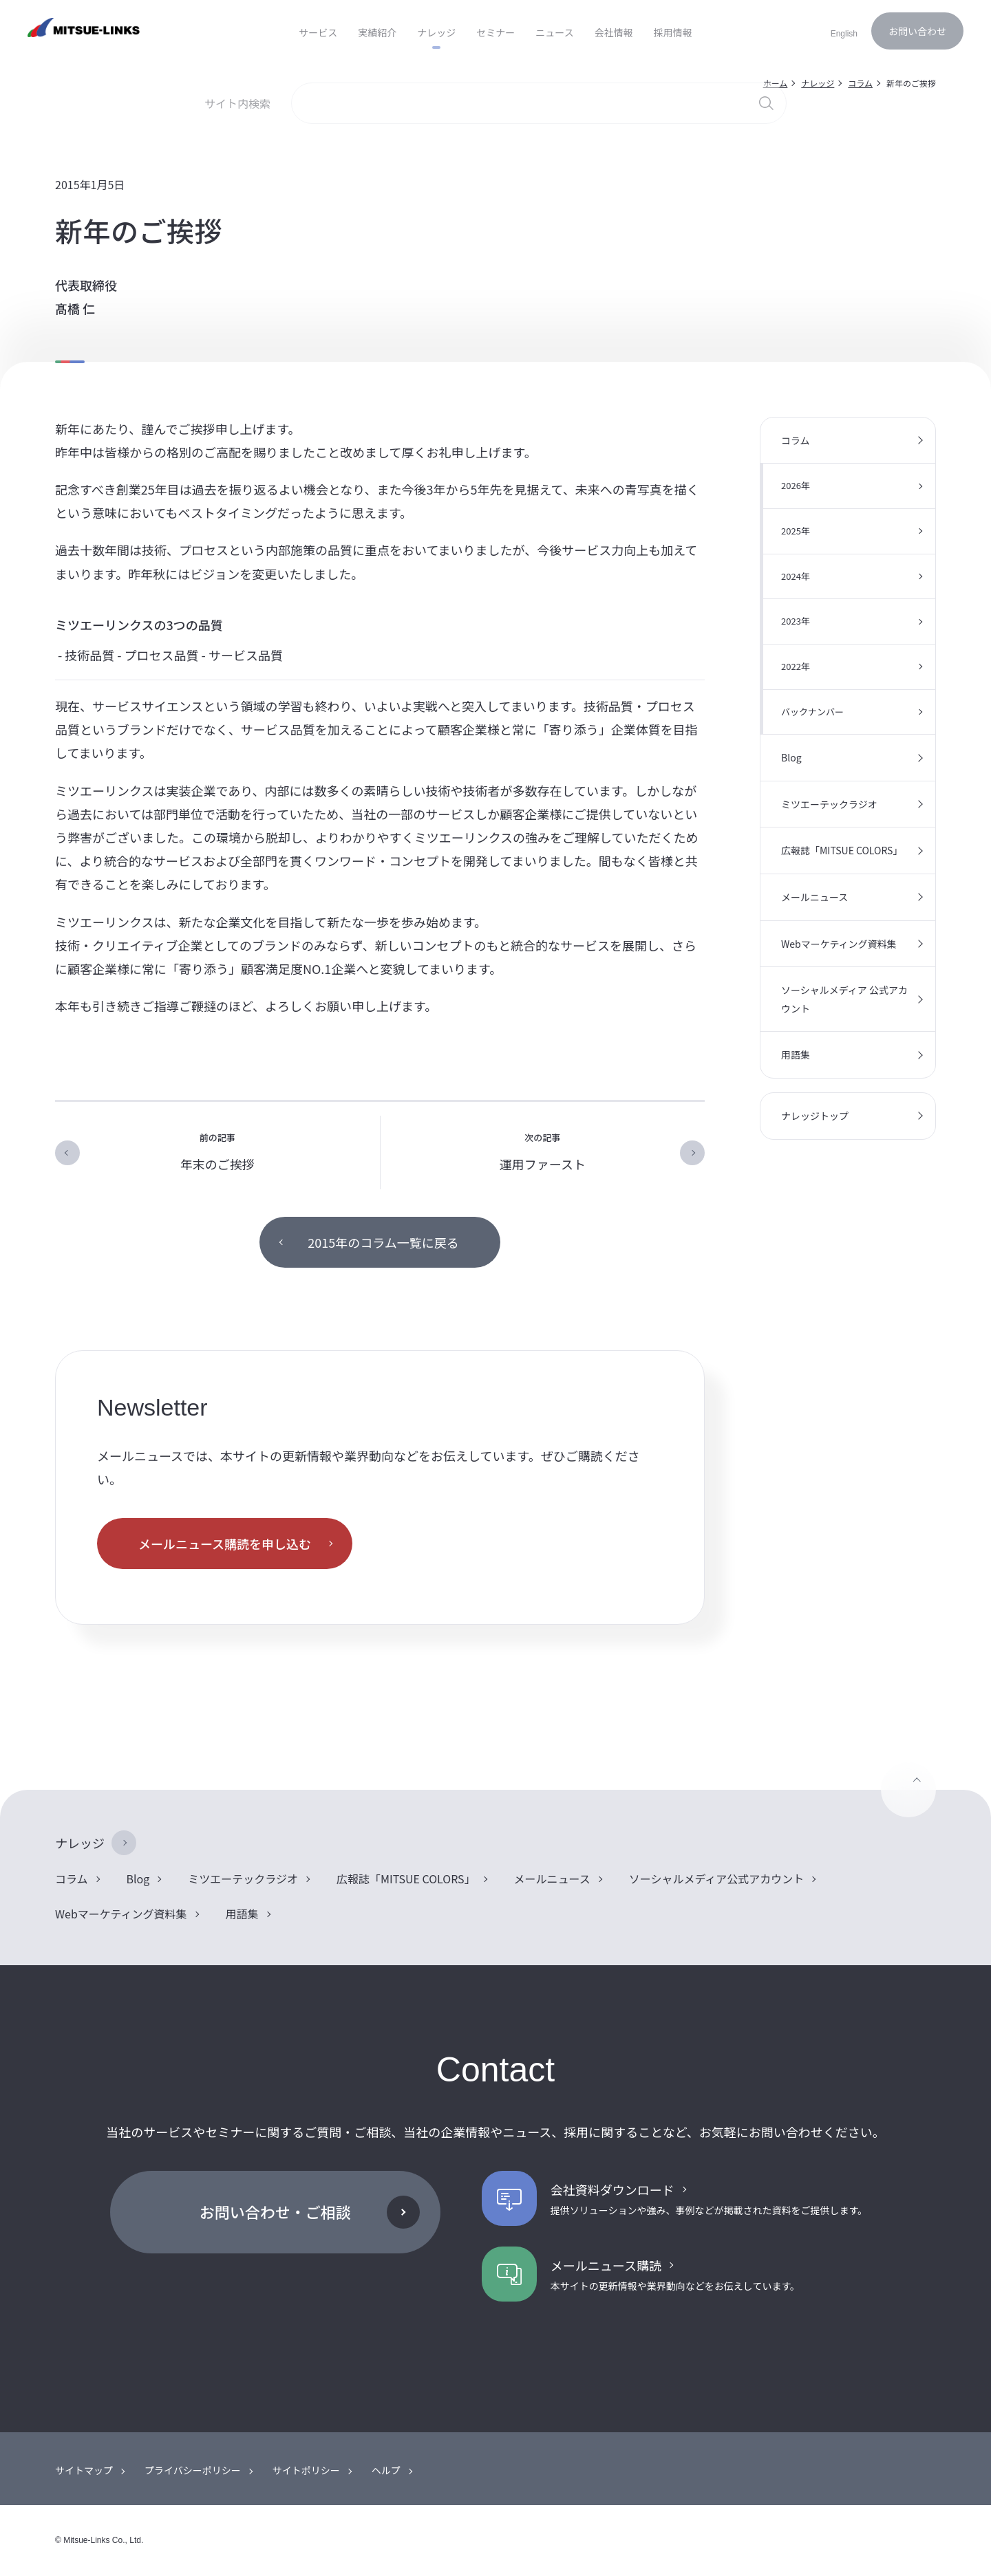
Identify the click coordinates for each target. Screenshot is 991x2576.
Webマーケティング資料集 (839, 944)
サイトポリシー (306, 2470)
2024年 (795, 576)
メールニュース (814, 897)
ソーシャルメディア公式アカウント (716, 1878)
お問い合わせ (917, 31)
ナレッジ (80, 1843)
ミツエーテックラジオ (829, 804)
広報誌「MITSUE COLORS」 (841, 850)
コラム (795, 440)
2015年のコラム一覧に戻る (383, 1242)
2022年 (795, 666)
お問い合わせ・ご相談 (275, 2211)
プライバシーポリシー (193, 2470)
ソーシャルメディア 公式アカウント (844, 999)
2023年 (795, 620)
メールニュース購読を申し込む (224, 1543)
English (844, 34)
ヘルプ (386, 2470)
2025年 (795, 530)
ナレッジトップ (815, 1116)
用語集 (795, 1054)
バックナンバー (812, 711)
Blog (791, 757)
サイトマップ (84, 2470)
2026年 (795, 485)
